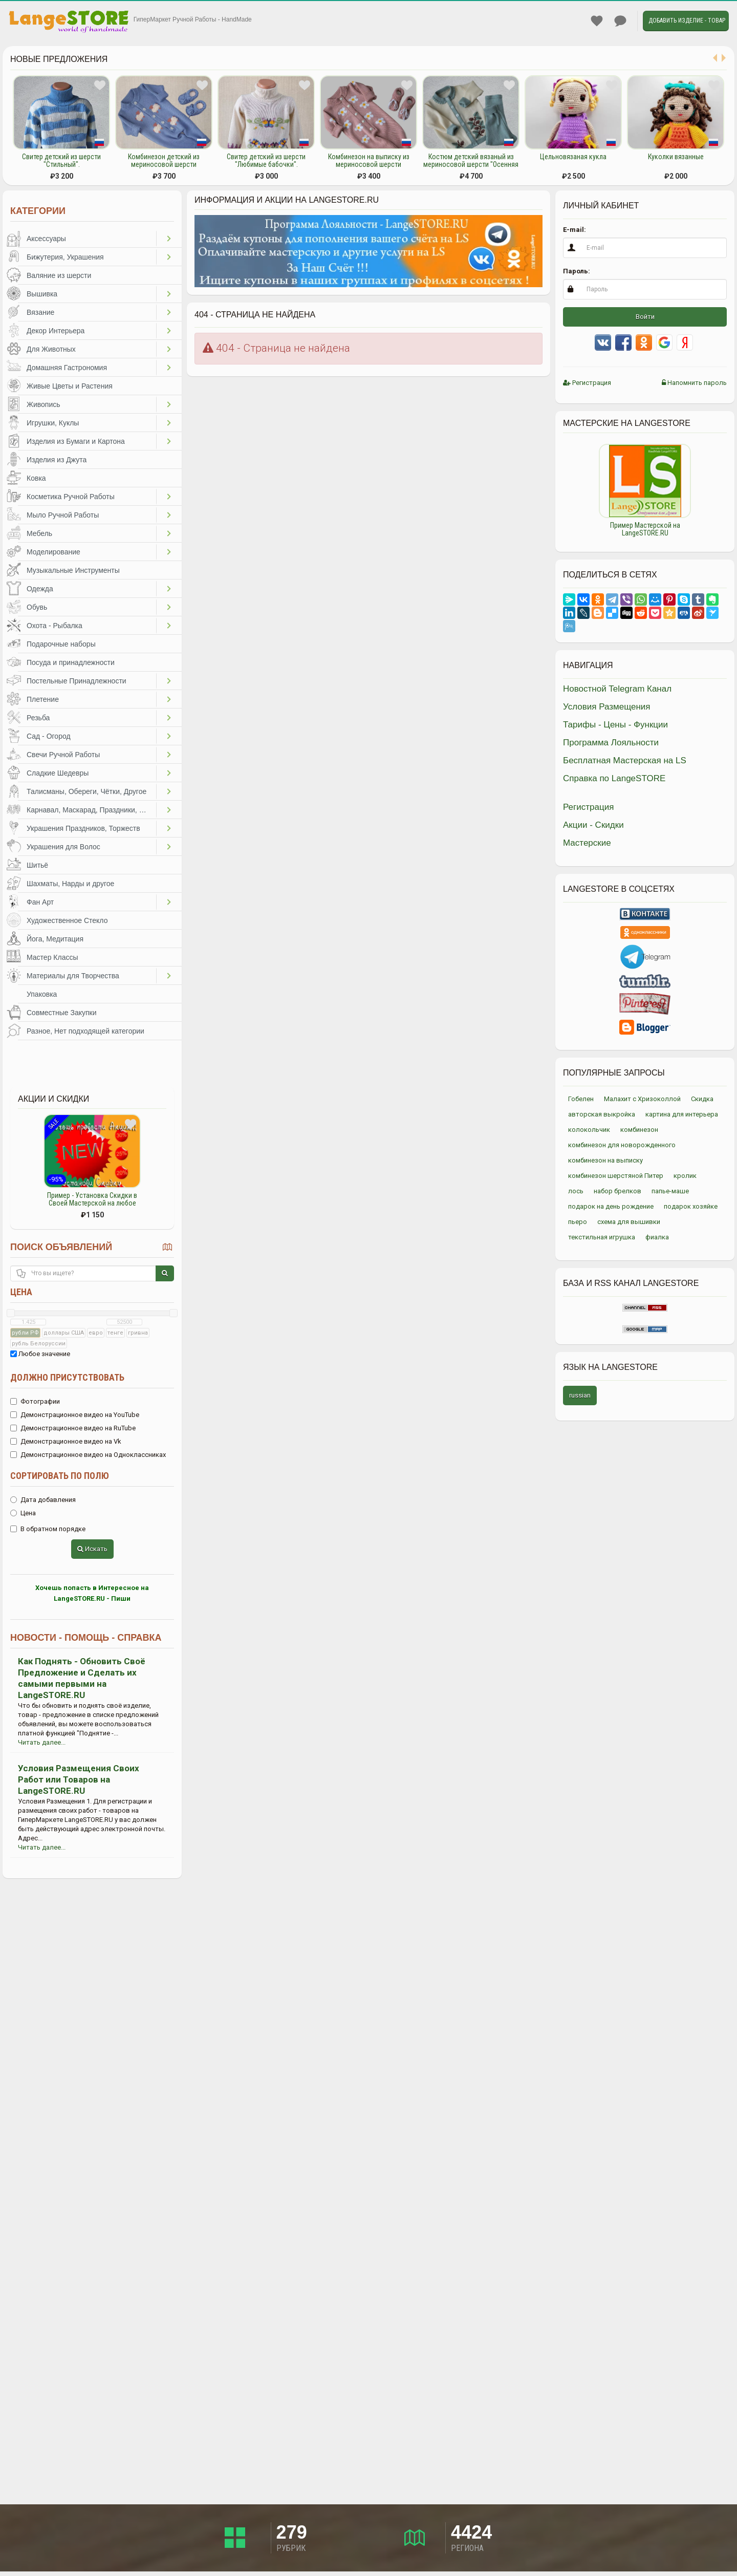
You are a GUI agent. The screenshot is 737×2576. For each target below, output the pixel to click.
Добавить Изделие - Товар (686, 20)
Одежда (40, 589)
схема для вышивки (628, 1222)
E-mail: (574, 229)
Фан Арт (40, 902)
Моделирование (53, 552)
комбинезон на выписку (605, 1160)
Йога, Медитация (55, 939)
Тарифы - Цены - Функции (615, 724)
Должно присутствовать (67, 1377)
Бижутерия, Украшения (65, 257)
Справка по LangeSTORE (614, 778)
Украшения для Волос (63, 847)
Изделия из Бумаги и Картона (76, 441)
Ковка (36, 478)
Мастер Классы (52, 957)
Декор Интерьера (55, 331)
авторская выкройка (601, 1114)
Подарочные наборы (61, 644)
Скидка (702, 1099)
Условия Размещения (607, 707)
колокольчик (589, 1129)
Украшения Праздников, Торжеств (83, 828)
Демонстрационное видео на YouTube (74, 1415)
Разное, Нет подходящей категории (85, 1031)
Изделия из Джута (56, 460)
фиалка (657, 1237)
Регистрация (587, 383)
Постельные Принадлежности (76, 681)
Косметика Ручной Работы (71, 496)
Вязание (40, 312)
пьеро (577, 1222)
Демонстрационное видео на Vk (65, 1441)
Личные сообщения (620, 21)
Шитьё (37, 865)
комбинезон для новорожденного (622, 1145)
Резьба (38, 718)
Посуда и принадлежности (71, 662)
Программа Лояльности (611, 742)
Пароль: (576, 271)
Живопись (43, 404)
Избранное (597, 21)
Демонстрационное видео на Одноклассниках (88, 1454)
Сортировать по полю (59, 1475)
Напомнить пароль (694, 383)
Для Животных (51, 349)
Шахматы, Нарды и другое (70, 883)
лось (575, 1191)
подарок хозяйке (691, 1206)
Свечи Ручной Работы (63, 754)
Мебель (39, 533)
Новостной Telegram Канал (617, 689)
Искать (92, 1549)
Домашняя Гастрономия (67, 367)
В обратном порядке (47, 1529)
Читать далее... (42, 1742)
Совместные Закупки (62, 1012)
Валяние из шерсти (59, 275)
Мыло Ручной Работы (63, 515)
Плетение (43, 699)
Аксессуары (46, 238)
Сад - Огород (49, 736)
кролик (685, 1175)
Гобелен (581, 1099)
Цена (21, 1291)
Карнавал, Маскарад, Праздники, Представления (91, 810)
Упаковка (42, 994)
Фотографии (35, 1401)
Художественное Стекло (67, 920)
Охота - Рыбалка (54, 625)
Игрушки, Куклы (53, 423)
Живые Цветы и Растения (70, 386)
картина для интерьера (681, 1114)
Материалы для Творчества (73, 976)
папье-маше (670, 1191)
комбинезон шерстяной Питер (615, 1175)
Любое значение (40, 1354)
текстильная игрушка (601, 1237)
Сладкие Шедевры (58, 773)
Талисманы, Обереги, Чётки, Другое (86, 791)
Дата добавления (43, 1500)
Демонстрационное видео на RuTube (73, 1428)
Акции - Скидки (593, 825)
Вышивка (42, 294)
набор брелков (617, 1191)
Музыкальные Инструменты (73, 570)
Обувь (37, 607)
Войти (645, 316)
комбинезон (639, 1129)
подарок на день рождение (611, 1206)
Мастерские (587, 843)
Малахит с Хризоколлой (642, 1099)
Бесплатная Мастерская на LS (624, 760)
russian (580, 1395)
